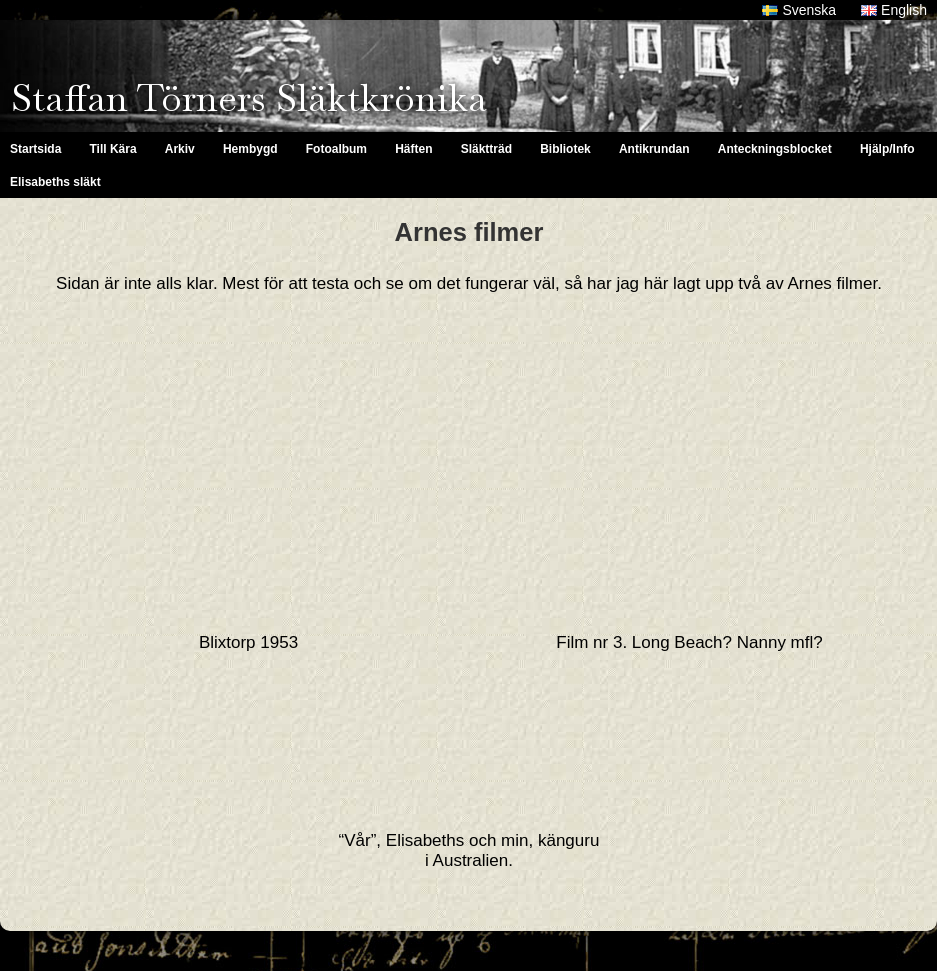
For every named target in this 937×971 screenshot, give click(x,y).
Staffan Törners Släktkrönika (249, 98)
